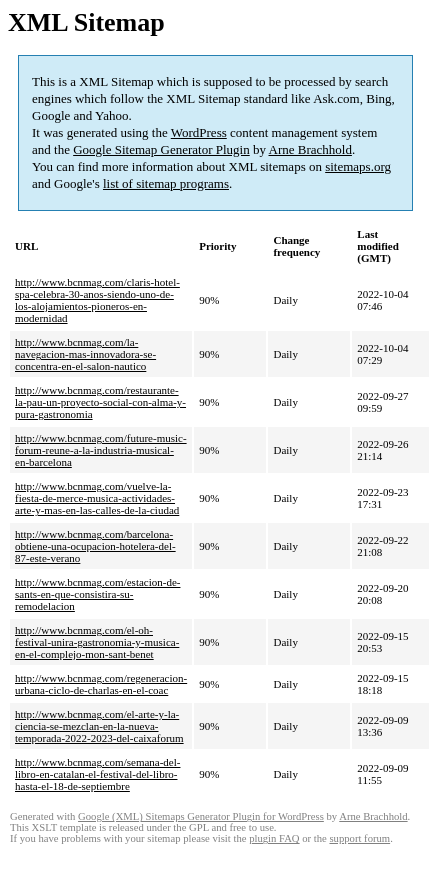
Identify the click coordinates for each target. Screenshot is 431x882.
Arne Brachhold (310, 149)
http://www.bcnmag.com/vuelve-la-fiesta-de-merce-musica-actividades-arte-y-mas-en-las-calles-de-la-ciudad (97, 498)
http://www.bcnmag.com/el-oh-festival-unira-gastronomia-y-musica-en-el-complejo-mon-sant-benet (97, 642)
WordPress (199, 132)
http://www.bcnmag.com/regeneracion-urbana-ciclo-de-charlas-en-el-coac (101, 684)
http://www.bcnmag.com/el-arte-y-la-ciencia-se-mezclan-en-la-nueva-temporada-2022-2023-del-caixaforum (99, 726)
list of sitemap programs (166, 183)
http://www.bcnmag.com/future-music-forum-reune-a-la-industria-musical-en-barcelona (101, 450)
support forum (359, 838)
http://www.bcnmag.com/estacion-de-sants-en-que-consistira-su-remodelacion (97, 594)
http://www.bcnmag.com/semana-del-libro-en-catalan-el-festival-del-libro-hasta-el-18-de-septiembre (97, 774)
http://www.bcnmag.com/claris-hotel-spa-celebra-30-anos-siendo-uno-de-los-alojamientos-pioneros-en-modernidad (97, 300)
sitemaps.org (358, 166)
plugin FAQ (274, 838)
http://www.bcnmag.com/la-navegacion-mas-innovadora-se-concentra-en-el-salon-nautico (85, 354)
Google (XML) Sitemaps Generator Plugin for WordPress (201, 816)
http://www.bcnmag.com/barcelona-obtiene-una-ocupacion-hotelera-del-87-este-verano (95, 546)
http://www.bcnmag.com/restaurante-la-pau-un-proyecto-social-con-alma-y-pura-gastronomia (100, 402)
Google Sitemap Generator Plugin (161, 149)
